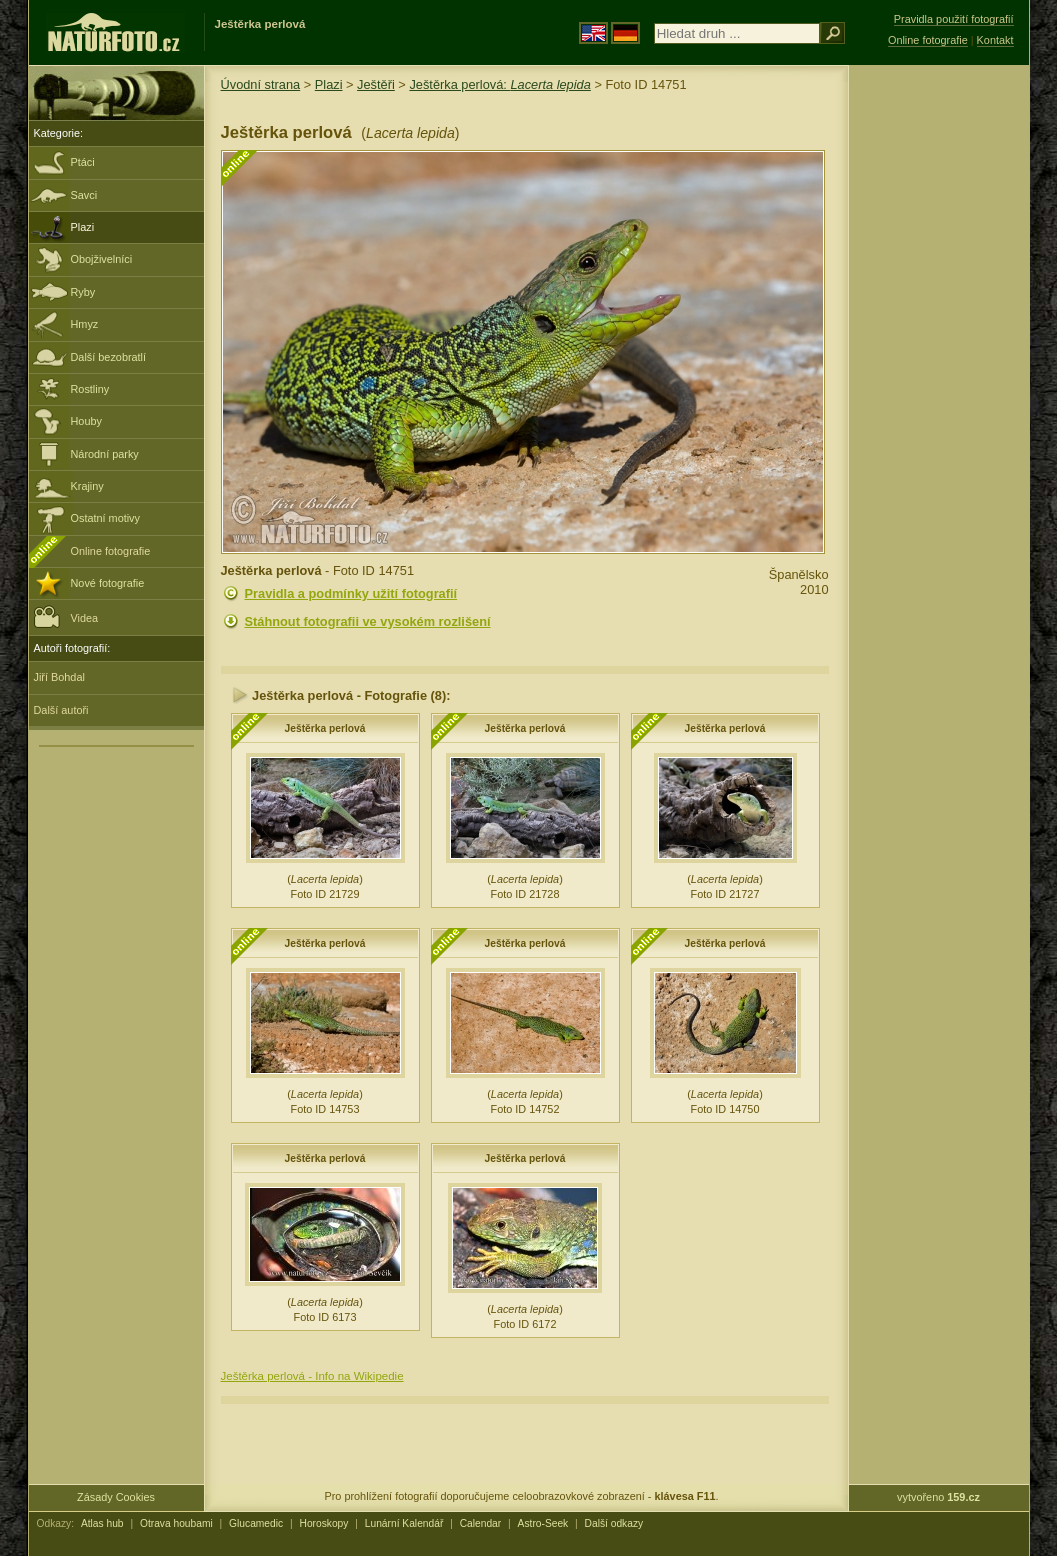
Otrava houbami (176, 1523)
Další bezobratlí (109, 357)
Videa (66, 616)
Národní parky (105, 454)
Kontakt (995, 40)
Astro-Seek (543, 1523)
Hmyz (85, 324)
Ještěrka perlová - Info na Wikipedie (312, 1376)
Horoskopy (324, 1523)
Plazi (83, 227)
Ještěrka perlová (325, 728)
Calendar (481, 1523)
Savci (84, 195)
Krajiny (87, 486)
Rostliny (90, 389)
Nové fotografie (108, 583)
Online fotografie (111, 551)
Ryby (83, 292)
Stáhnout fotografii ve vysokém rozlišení (368, 621)
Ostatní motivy (106, 518)
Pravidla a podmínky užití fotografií (351, 593)
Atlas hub (102, 1523)
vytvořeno (938, 1497)
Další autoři (61, 710)
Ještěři (376, 84)
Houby (86, 421)
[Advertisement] (939, 385)
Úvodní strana (261, 84)
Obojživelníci (102, 259)
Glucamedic (256, 1523)
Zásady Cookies (116, 1497)
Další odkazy (614, 1523)
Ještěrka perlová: (499, 84)
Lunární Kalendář (404, 1523)
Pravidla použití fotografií (954, 19)
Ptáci (83, 162)
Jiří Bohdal (59, 677)
